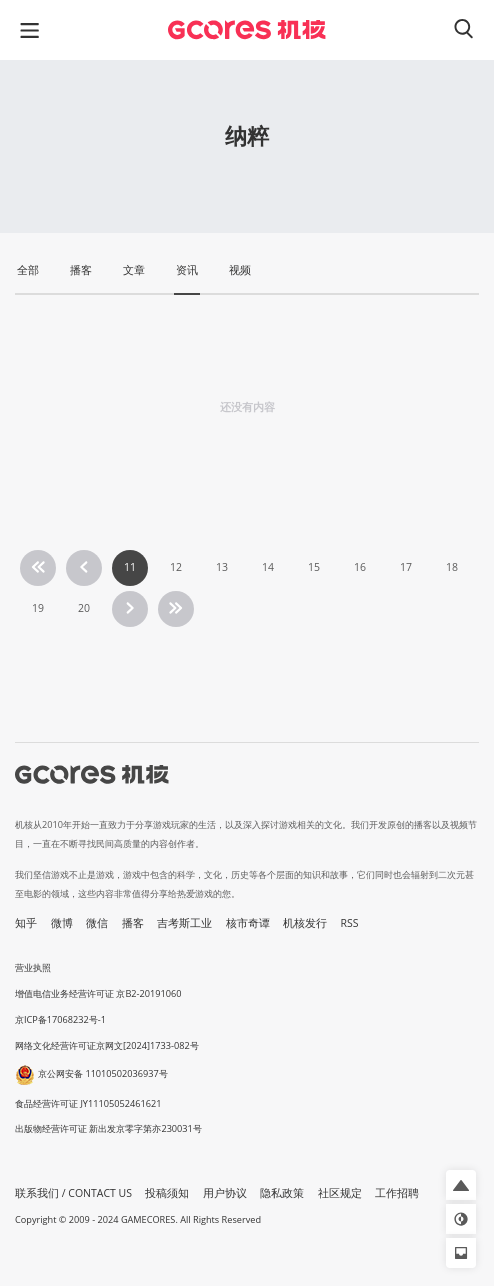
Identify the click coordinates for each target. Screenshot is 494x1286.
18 (452, 567)
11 (130, 567)
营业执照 (33, 967)
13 (222, 567)
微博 (62, 923)
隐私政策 (282, 1193)
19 (38, 608)
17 (406, 567)
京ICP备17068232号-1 (60, 1019)
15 (314, 567)
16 (360, 567)
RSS (350, 923)
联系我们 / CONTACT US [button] (73, 1193)
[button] (461, 1185)
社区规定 (340, 1193)
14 (268, 567)
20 (84, 608)
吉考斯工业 (184, 923)
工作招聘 (397, 1193)
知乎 (26, 923)
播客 (133, 923)
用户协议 (225, 1193)
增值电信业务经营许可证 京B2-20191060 (98, 993)
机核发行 (305, 923)
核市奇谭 (248, 923)
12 (176, 567)
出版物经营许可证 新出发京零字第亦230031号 (108, 1128)
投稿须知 (167, 1193)
